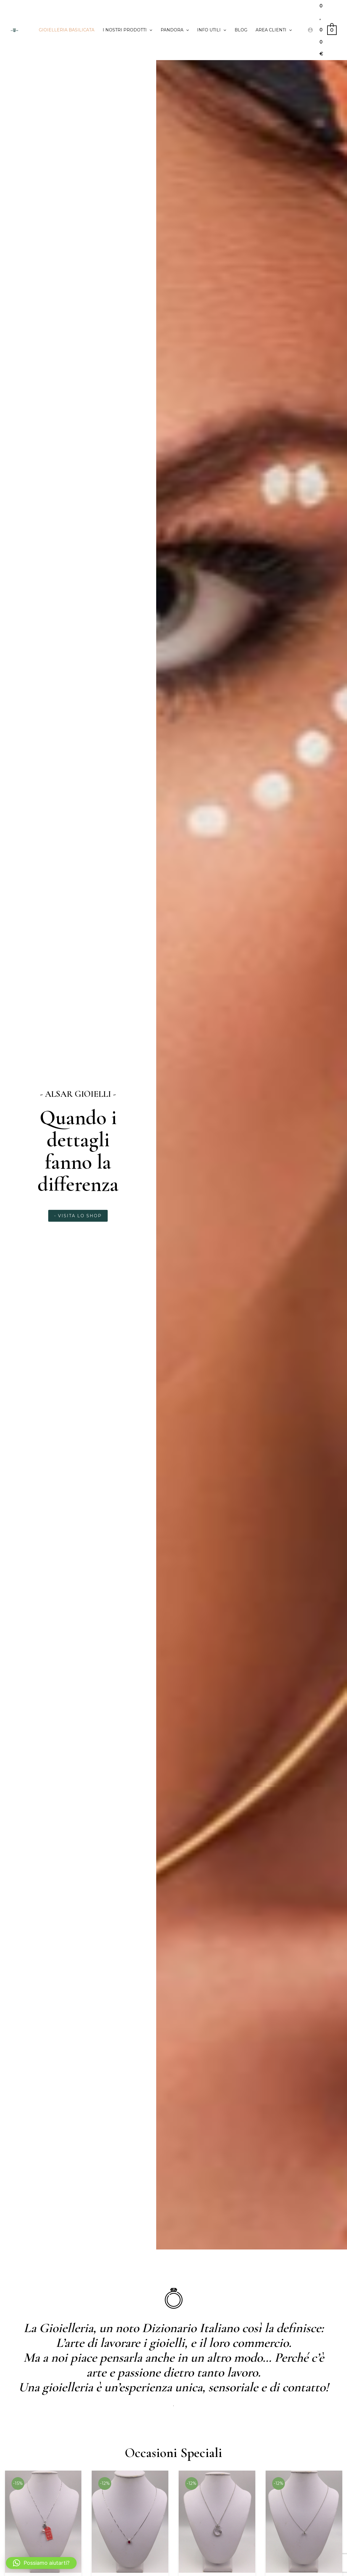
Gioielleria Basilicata (66, 30)
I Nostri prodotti (127, 30)
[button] (41, 2563)
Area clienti (274, 30)
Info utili (211, 30)
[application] (149, 30)
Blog (241, 30)
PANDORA (175, 30)
